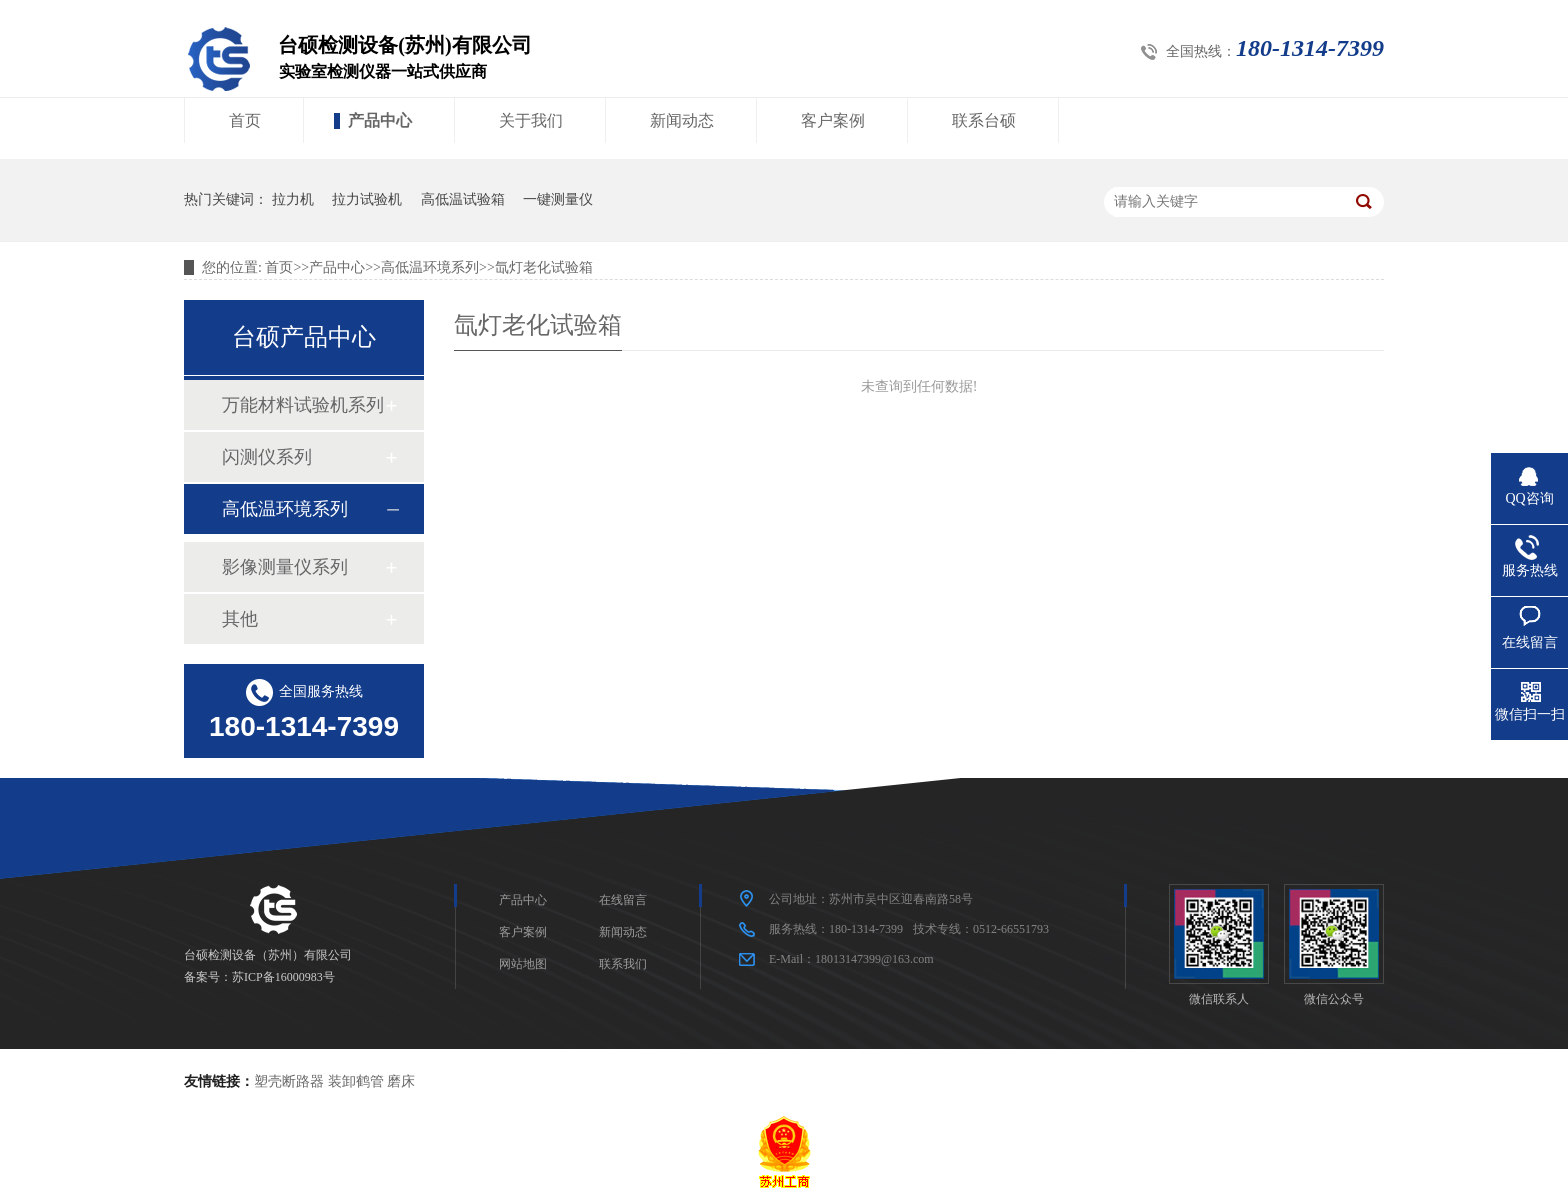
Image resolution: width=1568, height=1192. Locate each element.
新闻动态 (682, 120)
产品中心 (380, 120)
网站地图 (523, 964)
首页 (245, 120)
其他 (240, 619)
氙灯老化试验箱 (544, 267)
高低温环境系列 (430, 267)
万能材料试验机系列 (303, 405)
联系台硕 (984, 120)
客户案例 (833, 120)
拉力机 (293, 199)
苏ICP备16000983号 (283, 977)
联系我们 (623, 964)
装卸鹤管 (356, 1081)
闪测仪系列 (267, 457)
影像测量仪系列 (285, 567)
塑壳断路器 (289, 1081)
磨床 (401, 1081)
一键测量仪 (558, 199)
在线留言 (623, 900)
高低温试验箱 (463, 199)
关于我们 (531, 120)
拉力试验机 (367, 199)
